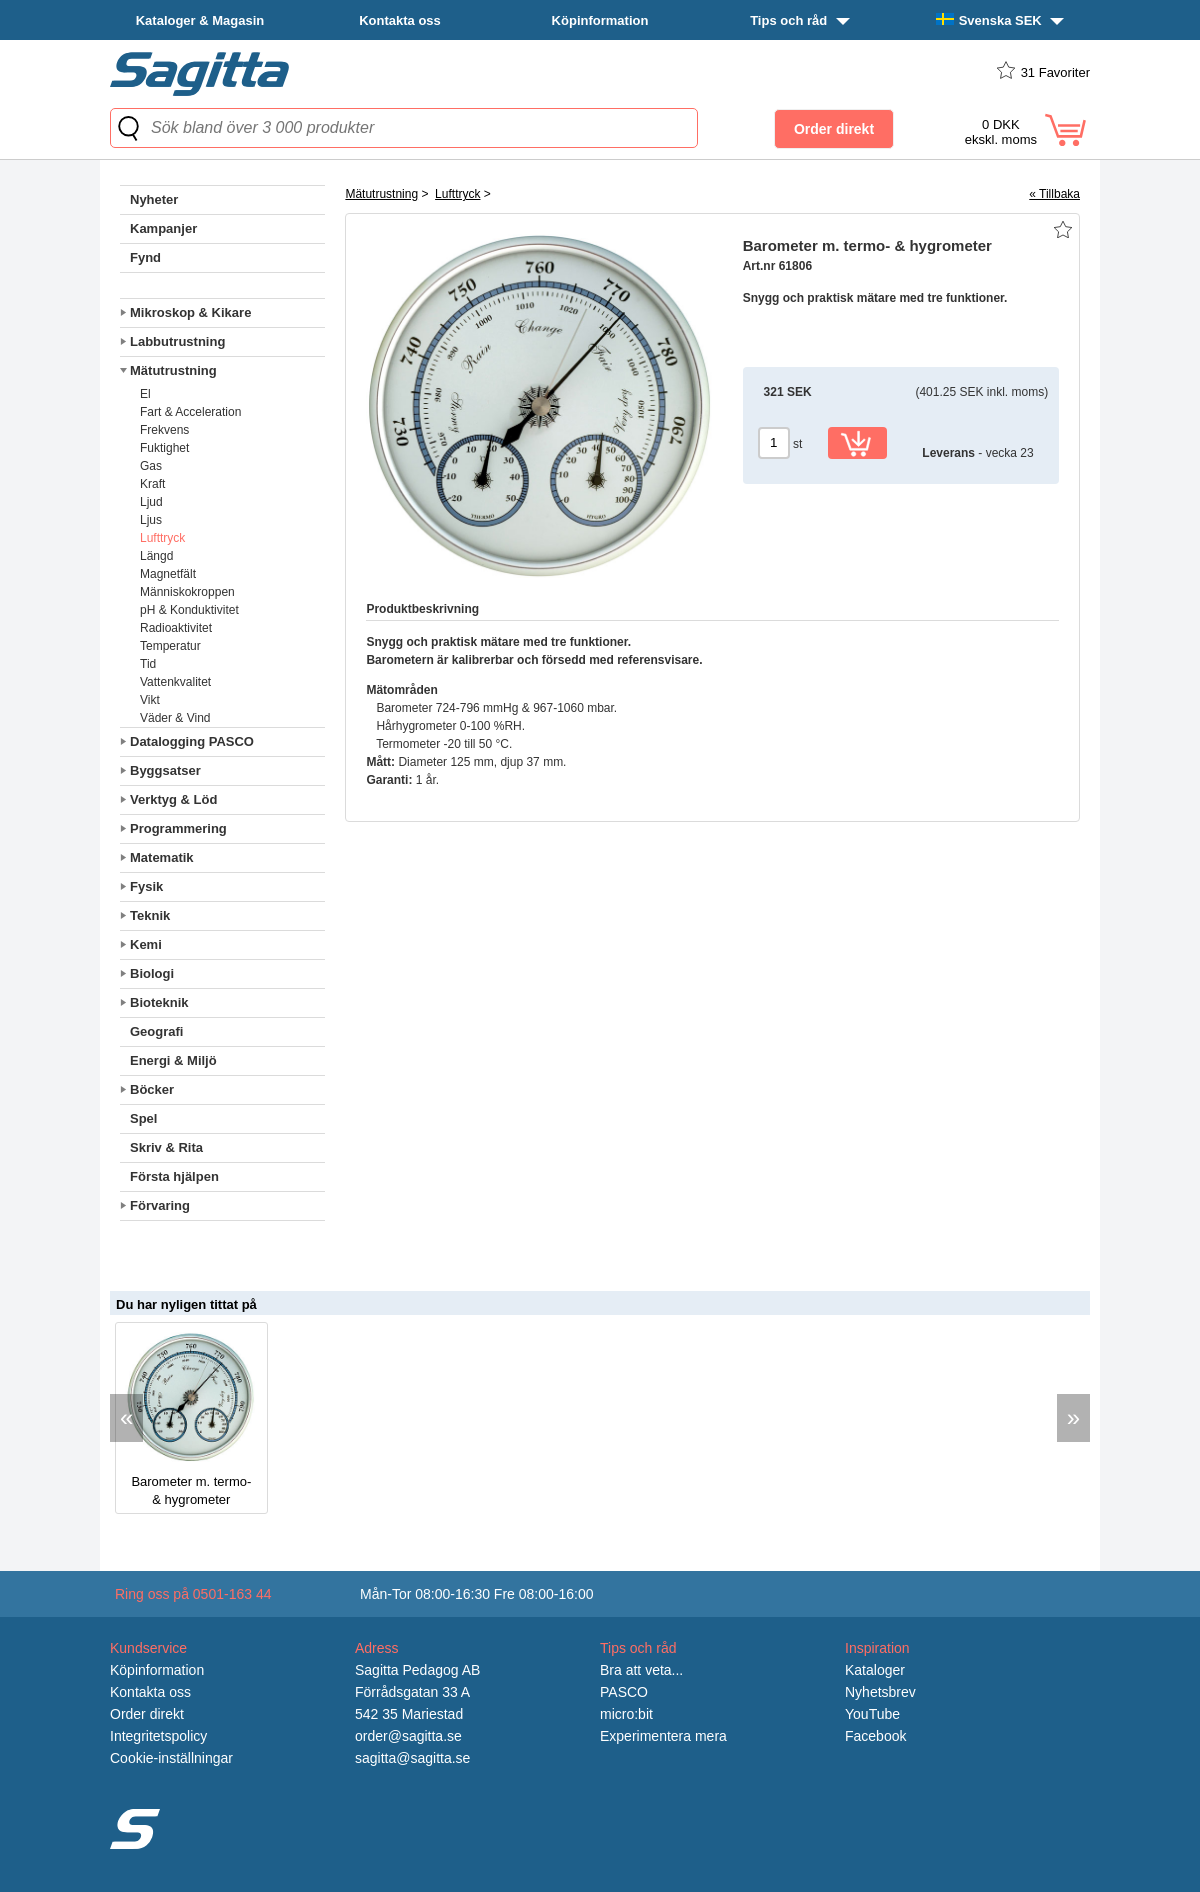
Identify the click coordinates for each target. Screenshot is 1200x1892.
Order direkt (147, 1714)
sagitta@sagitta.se (412, 1758)
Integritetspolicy (158, 1736)
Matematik (162, 857)
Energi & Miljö (173, 1060)
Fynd (145, 257)
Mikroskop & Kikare (190, 312)
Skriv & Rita (166, 1147)
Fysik (146, 886)
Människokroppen (187, 592)
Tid (148, 664)
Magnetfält (168, 574)
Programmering (178, 828)
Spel (143, 1118)
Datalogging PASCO (192, 741)
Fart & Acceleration (190, 412)
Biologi (152, 973)
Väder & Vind (175, 718)
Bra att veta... (641, 1670)
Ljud (151, 502)
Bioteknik (159, 1002)
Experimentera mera (663, 1736)
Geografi (156, 1031)
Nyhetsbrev (880, 1692)
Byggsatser (165, 770)
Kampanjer (163, 228)
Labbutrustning (177, 341)
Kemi (146, 944)
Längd (156, 556)
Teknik (150, 915)
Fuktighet (164, 448)
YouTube (872, 1714)
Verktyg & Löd (173, 799)
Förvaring (160, 1205)
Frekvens (164, 430)
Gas (151, 466)
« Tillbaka (1054, 194)
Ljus (151, 520)
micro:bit (626, 1714)
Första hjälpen (174, 1176)
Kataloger (875, 1670)
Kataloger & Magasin (200, 20)
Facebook (875, 1736)
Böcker (152, 1089)
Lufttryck (162, 538)
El (145, 394)
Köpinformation (600, 20)
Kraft (152, 484)
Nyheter (154, 199)
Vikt (150, 700)
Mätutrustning (173, 370)
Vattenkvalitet (175, 682)
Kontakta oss (400, 20)
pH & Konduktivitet (189, 610)
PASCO (624, 1692)
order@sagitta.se (408, 1736)
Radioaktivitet (176, 628)
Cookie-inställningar (171, 1758)
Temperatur (170, 646)
